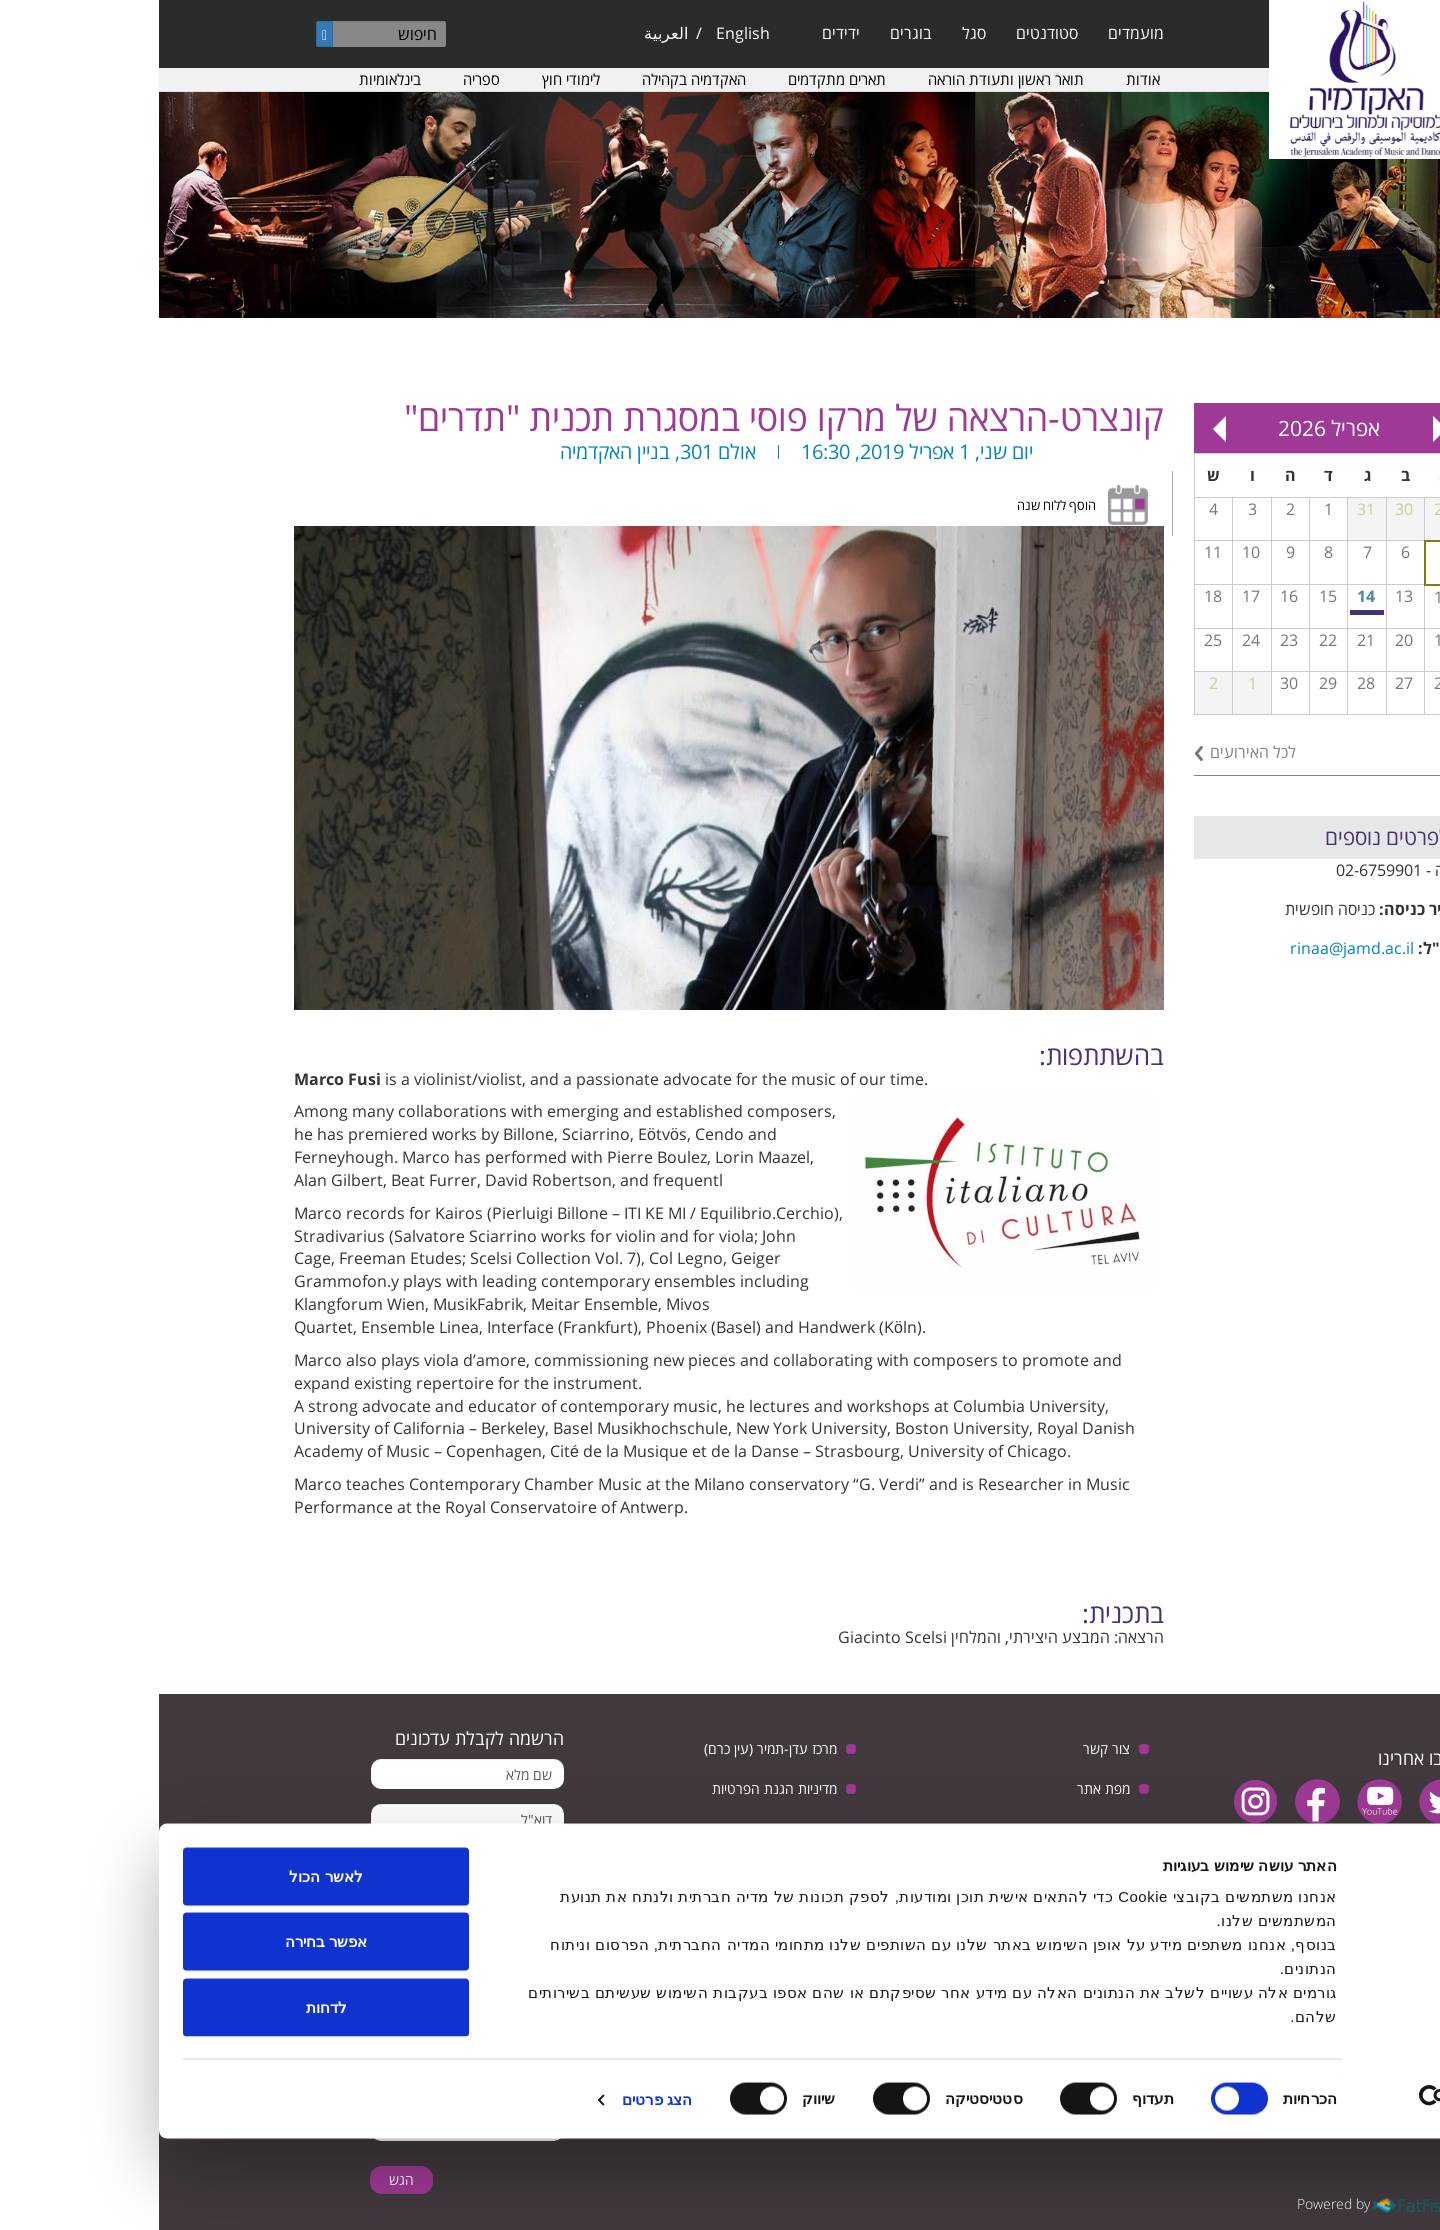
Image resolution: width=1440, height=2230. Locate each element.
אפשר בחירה (167, 2033)
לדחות (167, 2098)
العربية (507, 33)
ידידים (682, 33)
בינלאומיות (231, 79)
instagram (1096, 1801)
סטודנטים (888, 33)
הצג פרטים (498, 2190)
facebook (1158, 1801)
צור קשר (947, 1748)
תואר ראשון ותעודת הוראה (847, 79)
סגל (815, 33)
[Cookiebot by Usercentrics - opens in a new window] (1311, 2191)
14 (1207, 596)
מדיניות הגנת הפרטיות (615, 1788)
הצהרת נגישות (929, 1828)
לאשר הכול (166, 1967)
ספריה (322, 79)
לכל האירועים (1094, 752)
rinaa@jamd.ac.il (1193, 948)
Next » (1060, 428)
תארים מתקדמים (678, 79)
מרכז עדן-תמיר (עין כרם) (611, 1748)
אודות (984, 79)
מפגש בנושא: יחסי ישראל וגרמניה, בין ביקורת (1209, 612)
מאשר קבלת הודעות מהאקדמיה (339, 1868)
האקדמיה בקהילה (535, 79)
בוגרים (752, 33)
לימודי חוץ (412, 79)
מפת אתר (944, 1788)
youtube (1220, 1801)
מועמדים (977, 33)
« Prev (1280, 428)
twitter (1282, 1801)
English (584, 33)
